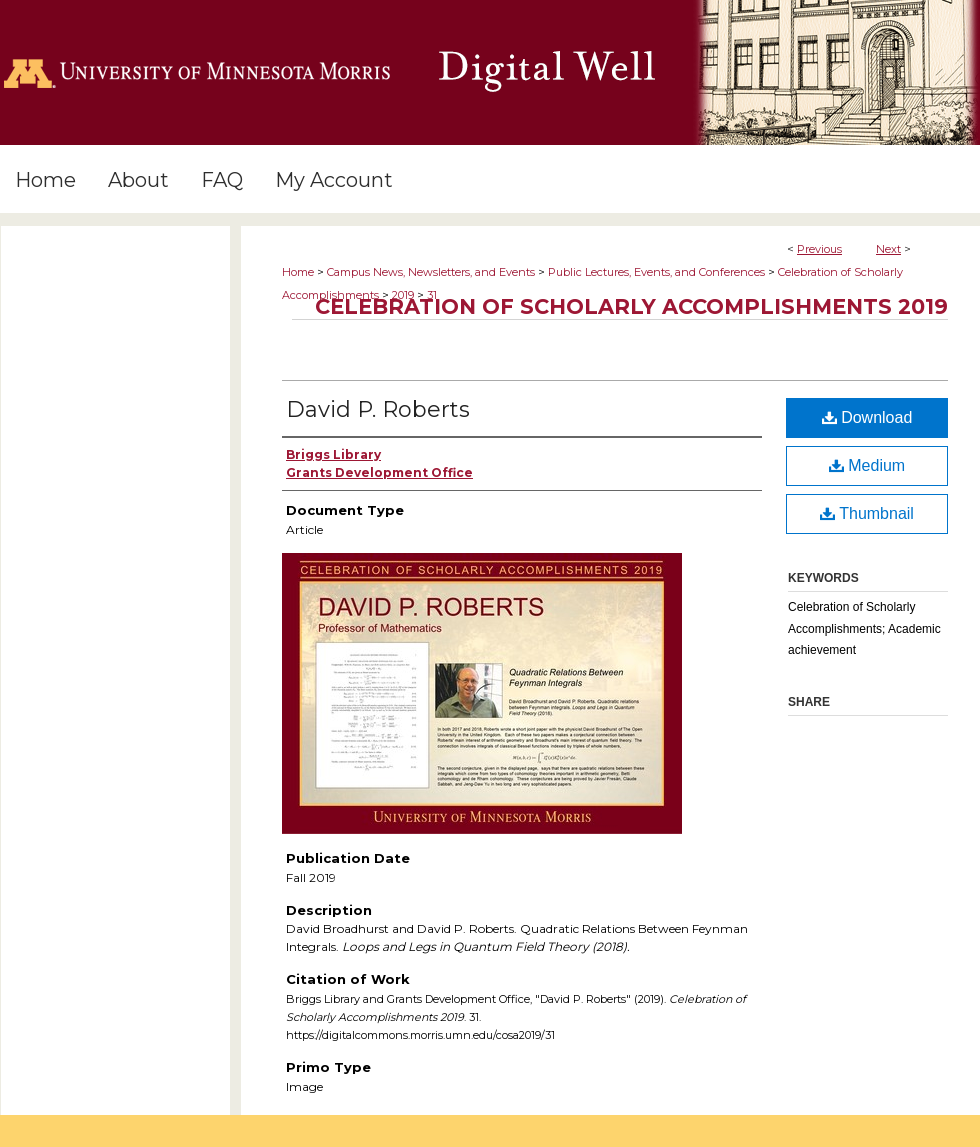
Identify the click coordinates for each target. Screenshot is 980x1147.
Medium (867, 465)
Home (298, 272)
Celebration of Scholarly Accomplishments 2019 (631, 306)
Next (888, 249)
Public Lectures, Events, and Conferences (656, 272)
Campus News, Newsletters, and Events (431, 272)
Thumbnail (867, 513)
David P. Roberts (378, 409)
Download (867, 417)
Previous (819, 249)
